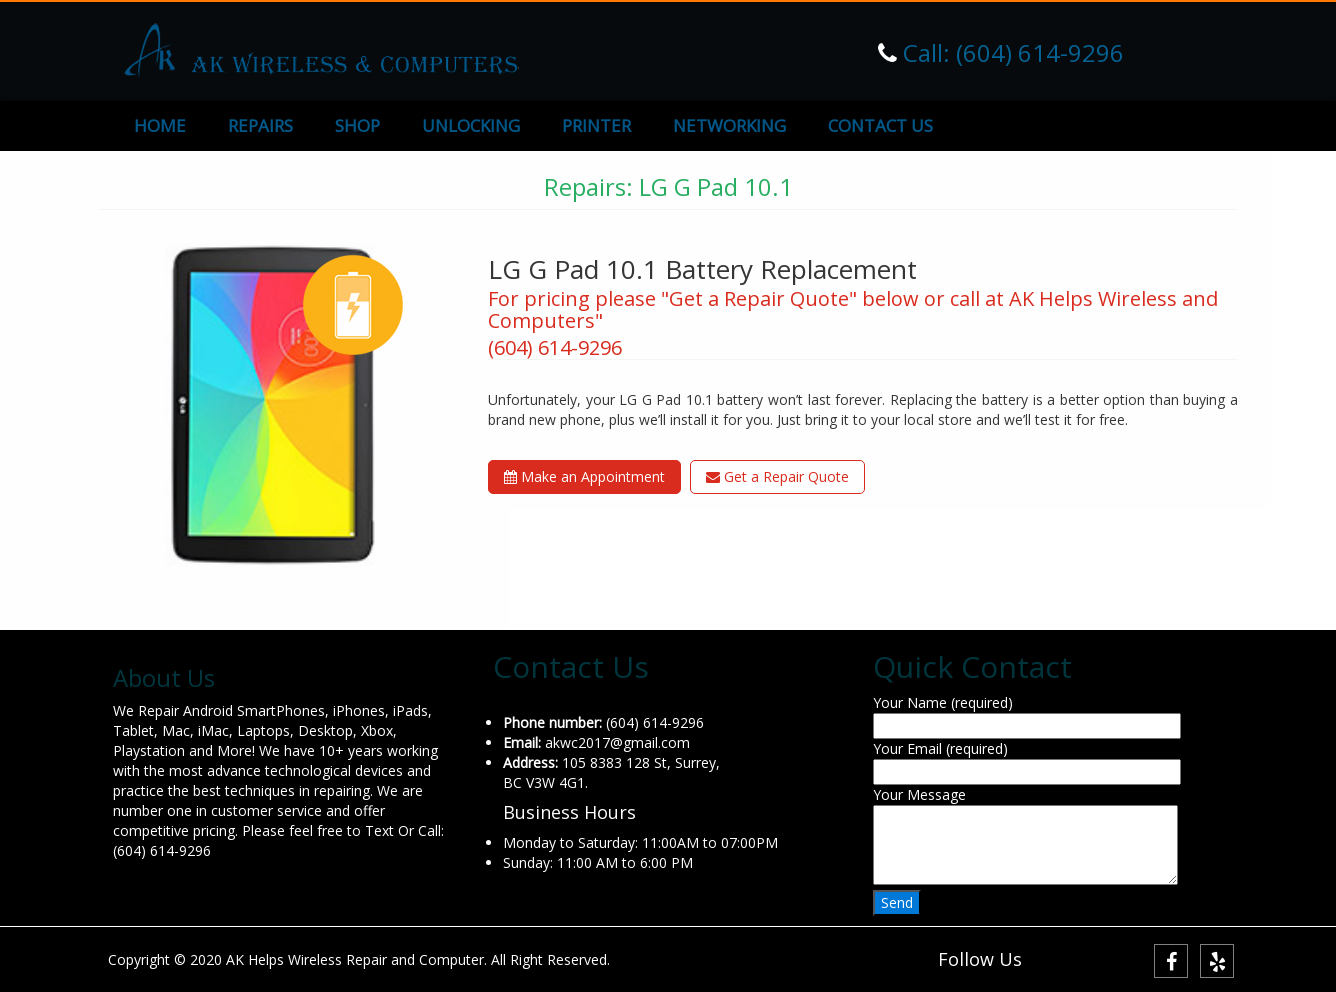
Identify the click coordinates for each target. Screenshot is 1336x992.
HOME (160, 125)
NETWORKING (729, 125)
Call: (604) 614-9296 (1010, 52)
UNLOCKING (471, 125)
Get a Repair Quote (777, 476)
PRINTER (596, 125)
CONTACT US (880, 125)
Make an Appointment (584, 476)
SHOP (357, 125)
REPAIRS (260, 125)
